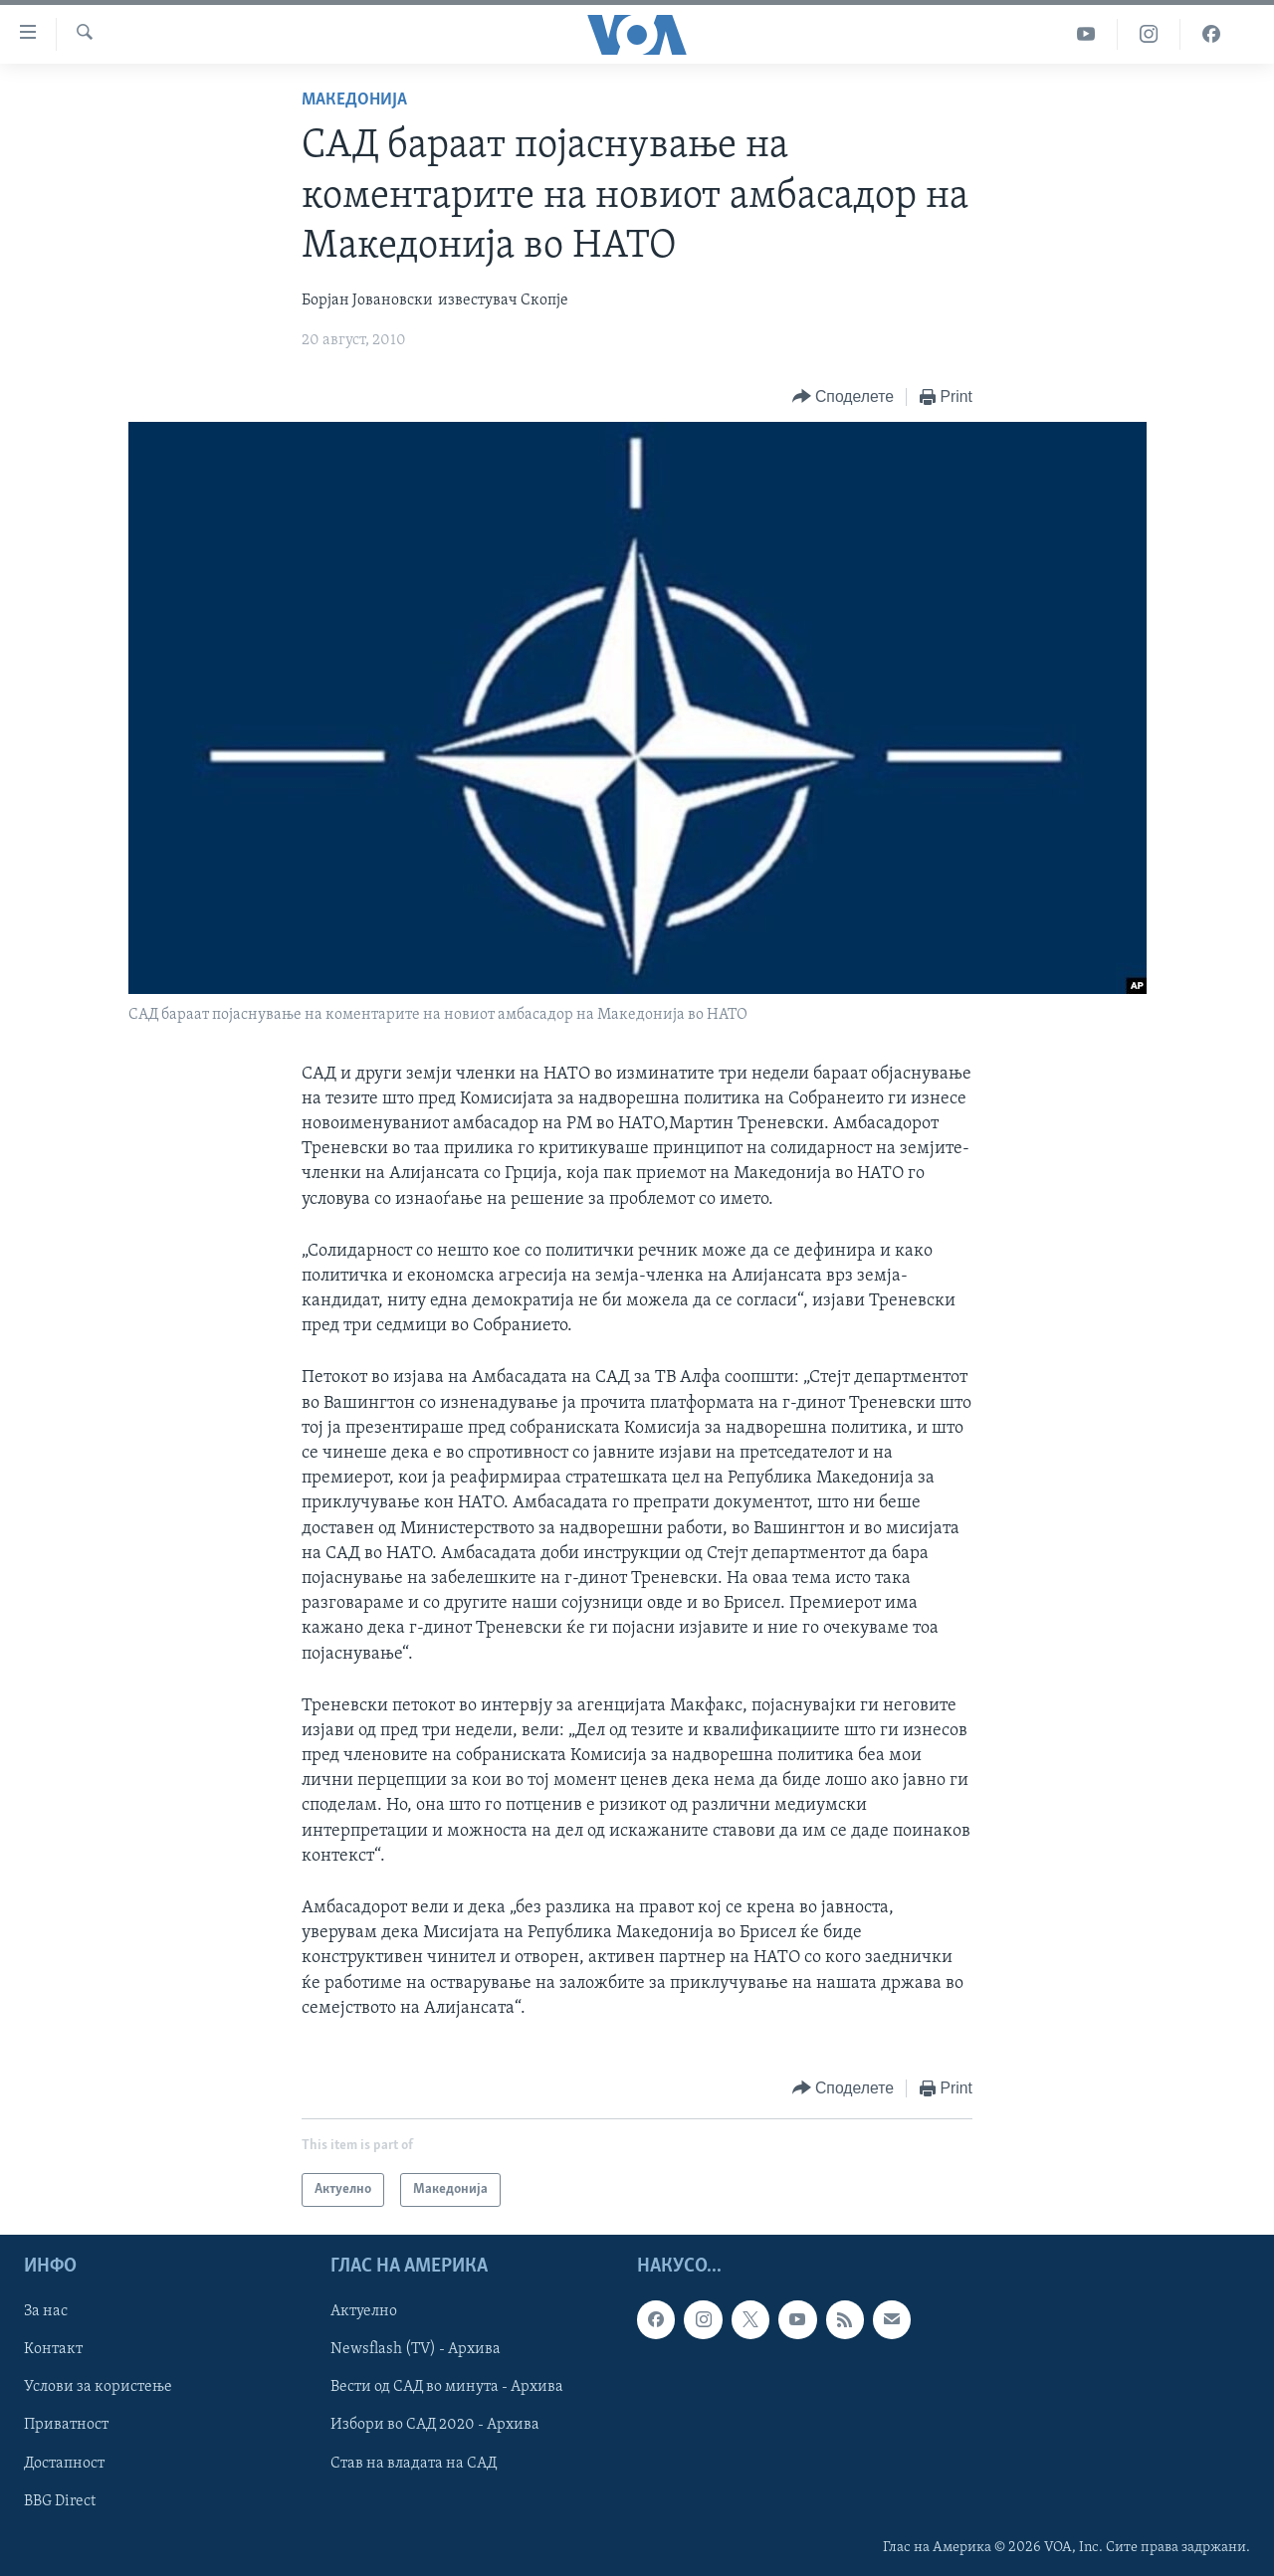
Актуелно (363, 2312)
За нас (46, 2312)
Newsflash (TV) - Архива (415, 2350)
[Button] (843, 397)
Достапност (64, 2464)
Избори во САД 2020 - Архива (434, 2426)
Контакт (53, 2350)
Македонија (354, 100)
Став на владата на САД (413, 2464)
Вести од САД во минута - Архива (446, 2388)
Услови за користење (98, 2388)
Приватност (66, 2426)
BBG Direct (60, 2501)
